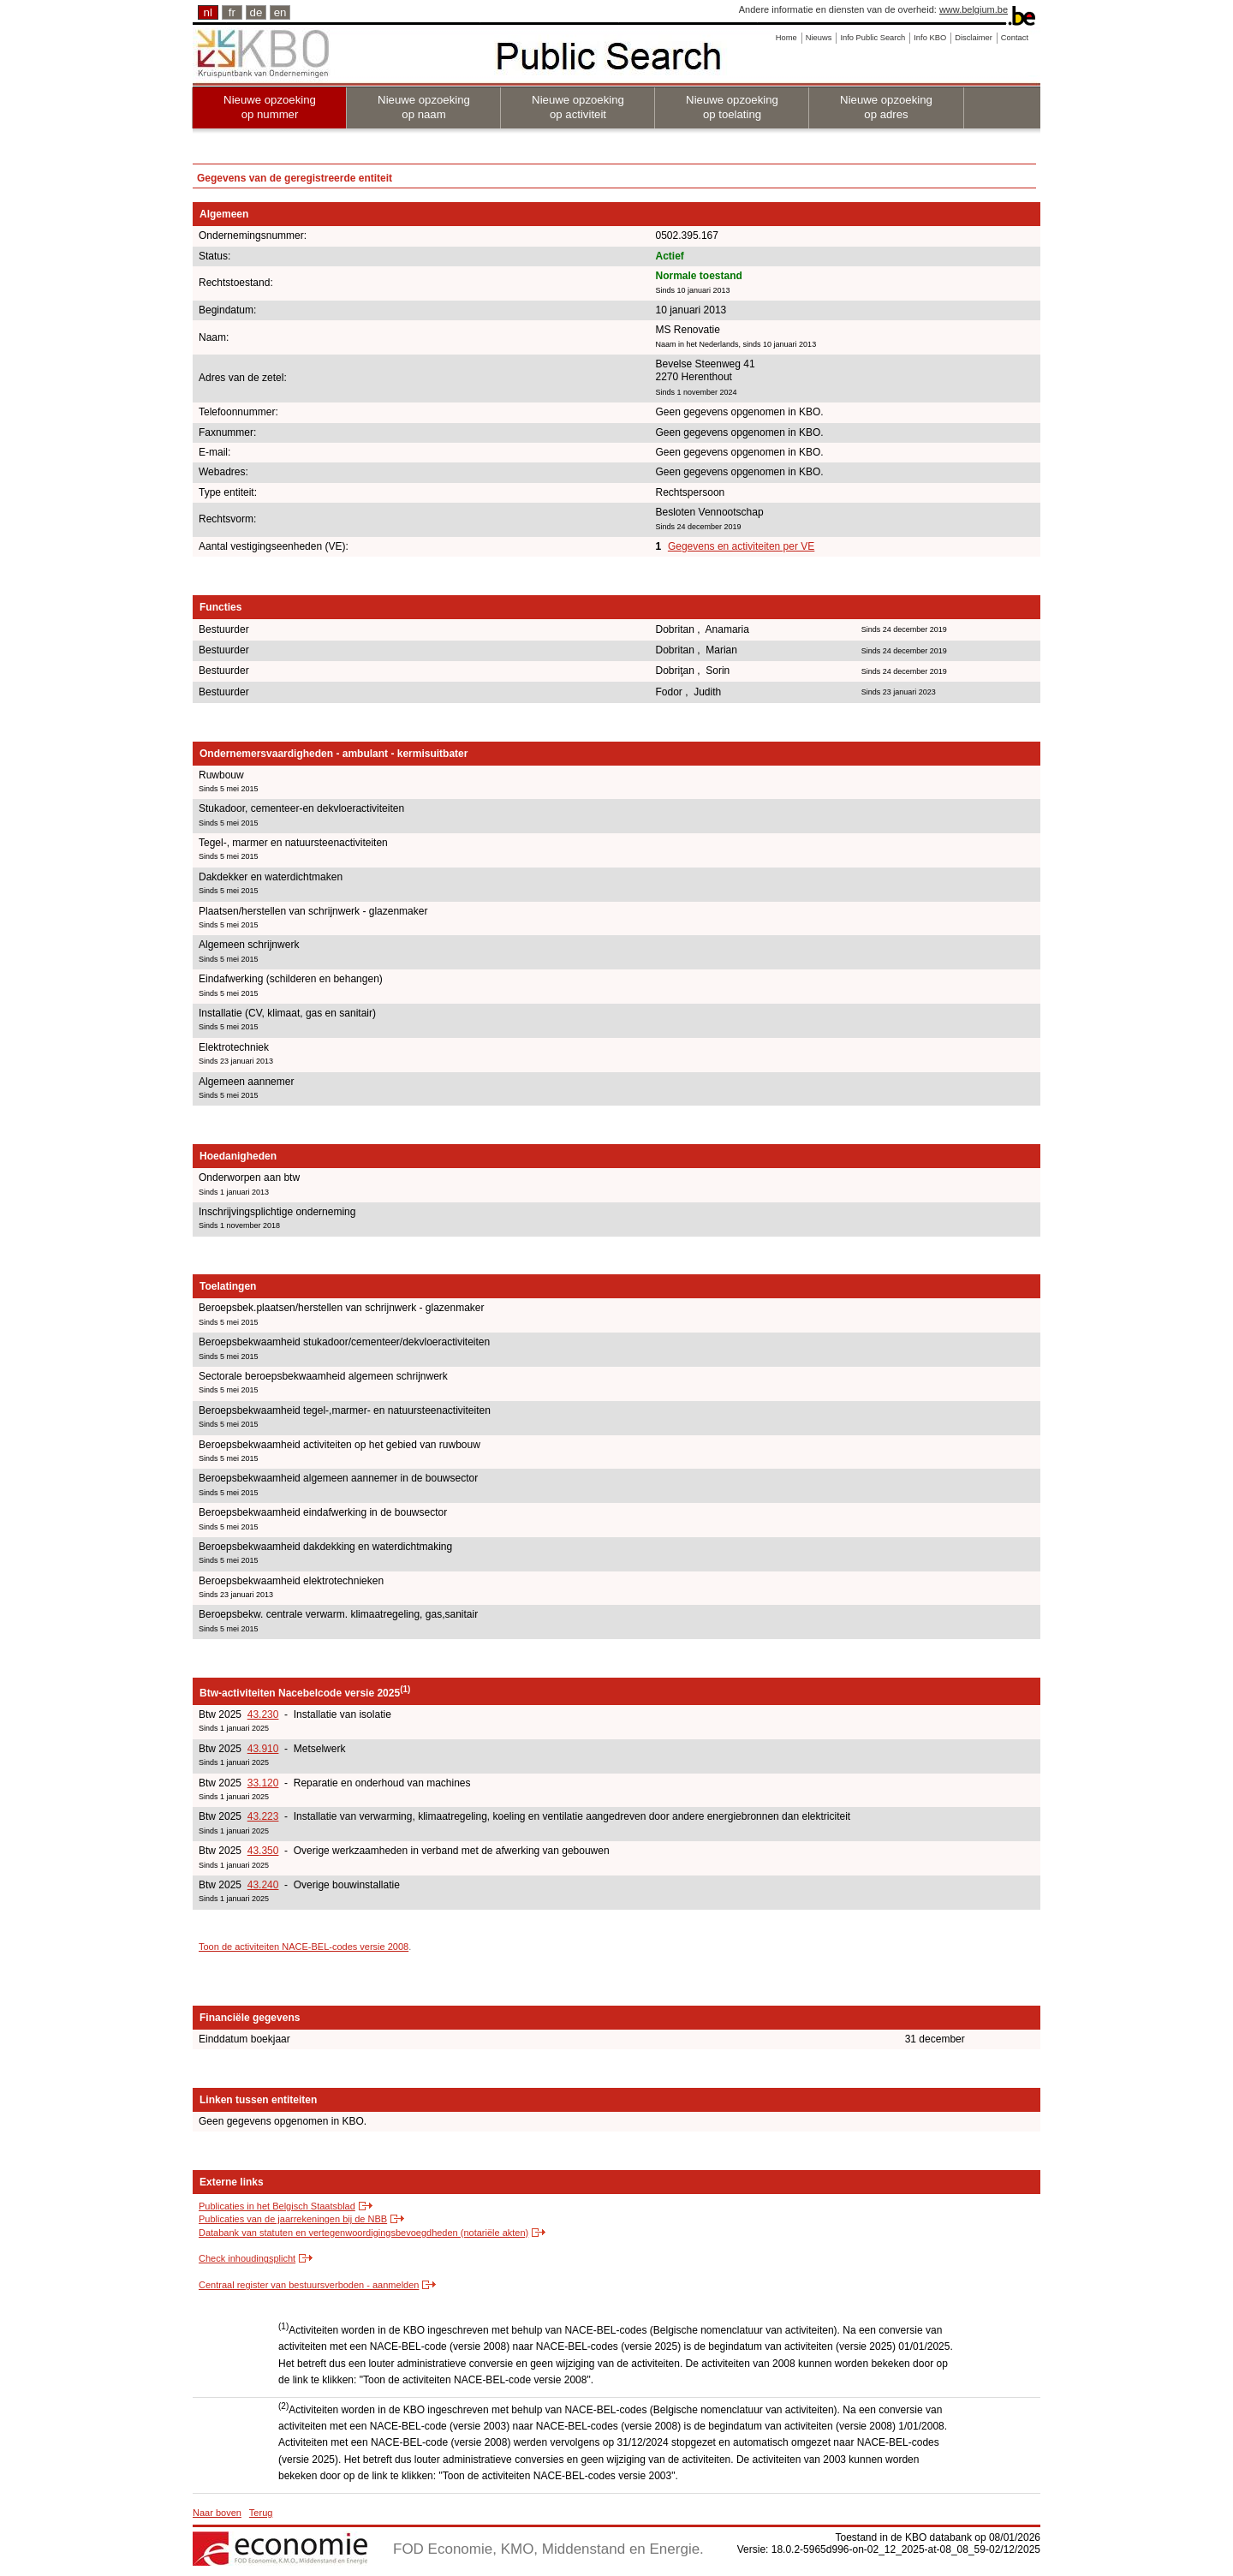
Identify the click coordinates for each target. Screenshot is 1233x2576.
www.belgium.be (973, 9)
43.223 (263, 1816)
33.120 (263, 1783)
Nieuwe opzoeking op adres (886, 107)
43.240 (263, 1885)
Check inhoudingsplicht (247, 2258)
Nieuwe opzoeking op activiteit (578, 107)
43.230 (263, 1714)
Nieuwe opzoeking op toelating (732, 107)
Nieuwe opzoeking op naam (424, 107)
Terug (261, 2512)
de (256, 12)
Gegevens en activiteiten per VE (741, 546)
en (280, 12)
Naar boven (217, 2512)
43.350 (263, 1851)
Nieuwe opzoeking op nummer (269, 107)
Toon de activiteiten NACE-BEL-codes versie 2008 (303, 1946)
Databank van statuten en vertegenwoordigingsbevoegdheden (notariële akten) (363, 2232)
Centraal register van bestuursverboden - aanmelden (309, 2285)
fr (232, 12)
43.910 (263, 1749)
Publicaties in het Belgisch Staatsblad (277, 2206)
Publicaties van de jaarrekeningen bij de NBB (293, 2219)
